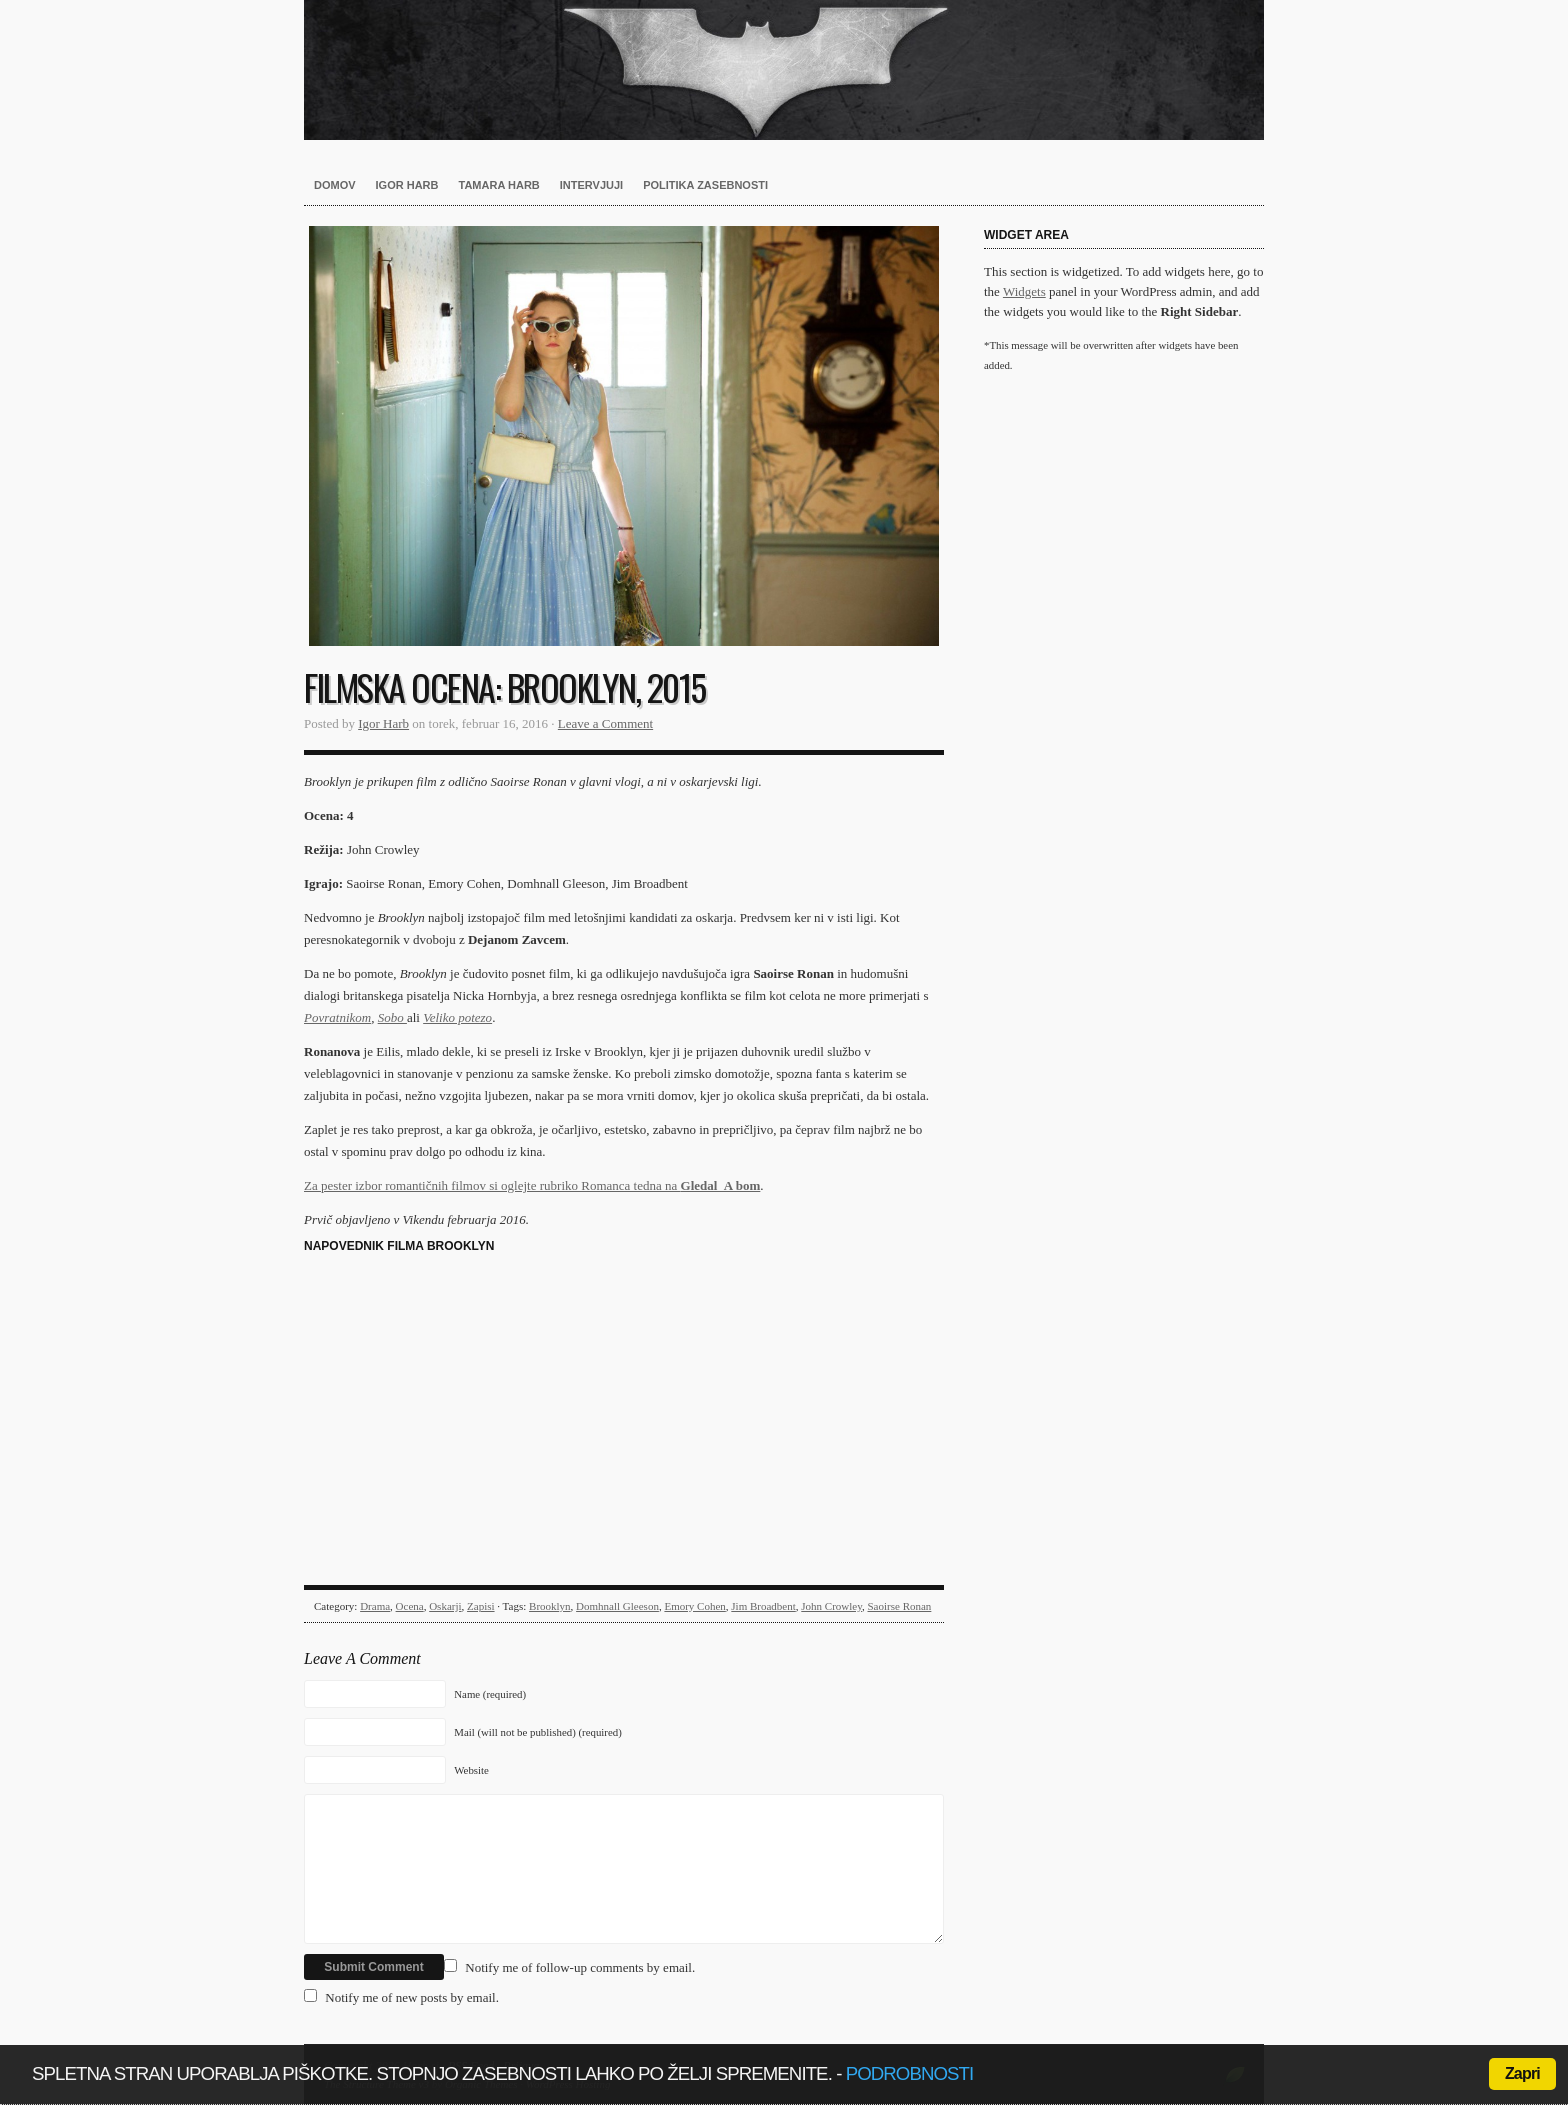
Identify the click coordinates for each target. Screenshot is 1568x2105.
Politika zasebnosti (705, 185)
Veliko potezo (457, 1017)
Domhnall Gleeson (617, 1606)
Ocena (410, 1606)
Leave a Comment (605, 723)
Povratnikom (337, 1017)
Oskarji (445, 1606)
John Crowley (831, 1606)
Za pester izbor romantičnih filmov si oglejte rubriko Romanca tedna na (532, 1185)
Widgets (1024, 291)
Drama (375, 1606)
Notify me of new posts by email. (412, 1997)
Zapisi (481, 1606)
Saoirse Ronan (900, 1606)
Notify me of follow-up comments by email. (580, 1967)
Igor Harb (407, 185)
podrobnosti (910, 2073)
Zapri (1522, 2073)
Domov (335, 185)
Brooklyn (550, 1606)
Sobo (392, 1017)
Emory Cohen (694, 1606)
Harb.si (784, 70)
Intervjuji (591, 185)
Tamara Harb (499, 185)
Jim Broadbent (763, 1606)
